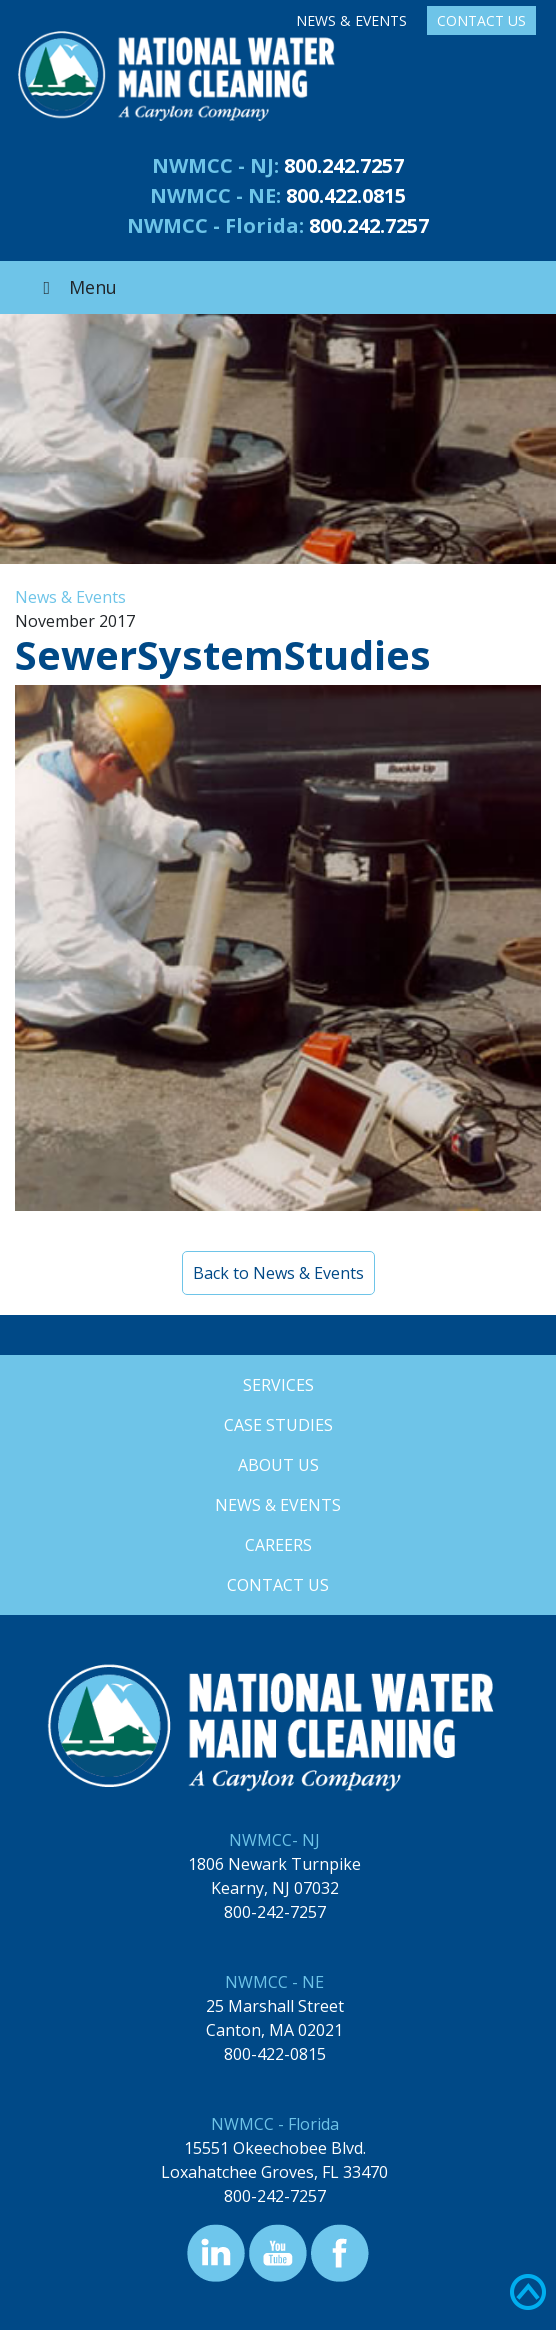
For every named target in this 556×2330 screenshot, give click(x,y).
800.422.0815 (346, 195)
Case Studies (278, 1425)
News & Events (351, 20)
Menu (76, 287)
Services (278, 1385)
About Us (278, 1465)
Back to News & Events (278, 1273)
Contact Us (481, 20)
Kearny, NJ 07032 (275, 1888)
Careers (278, 1545)
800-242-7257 (275, 1912)
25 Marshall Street (275, 2006)
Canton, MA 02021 (274, 2030)
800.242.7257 (344, 165)
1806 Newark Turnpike (274, 1864)
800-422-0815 (275, 2054)
